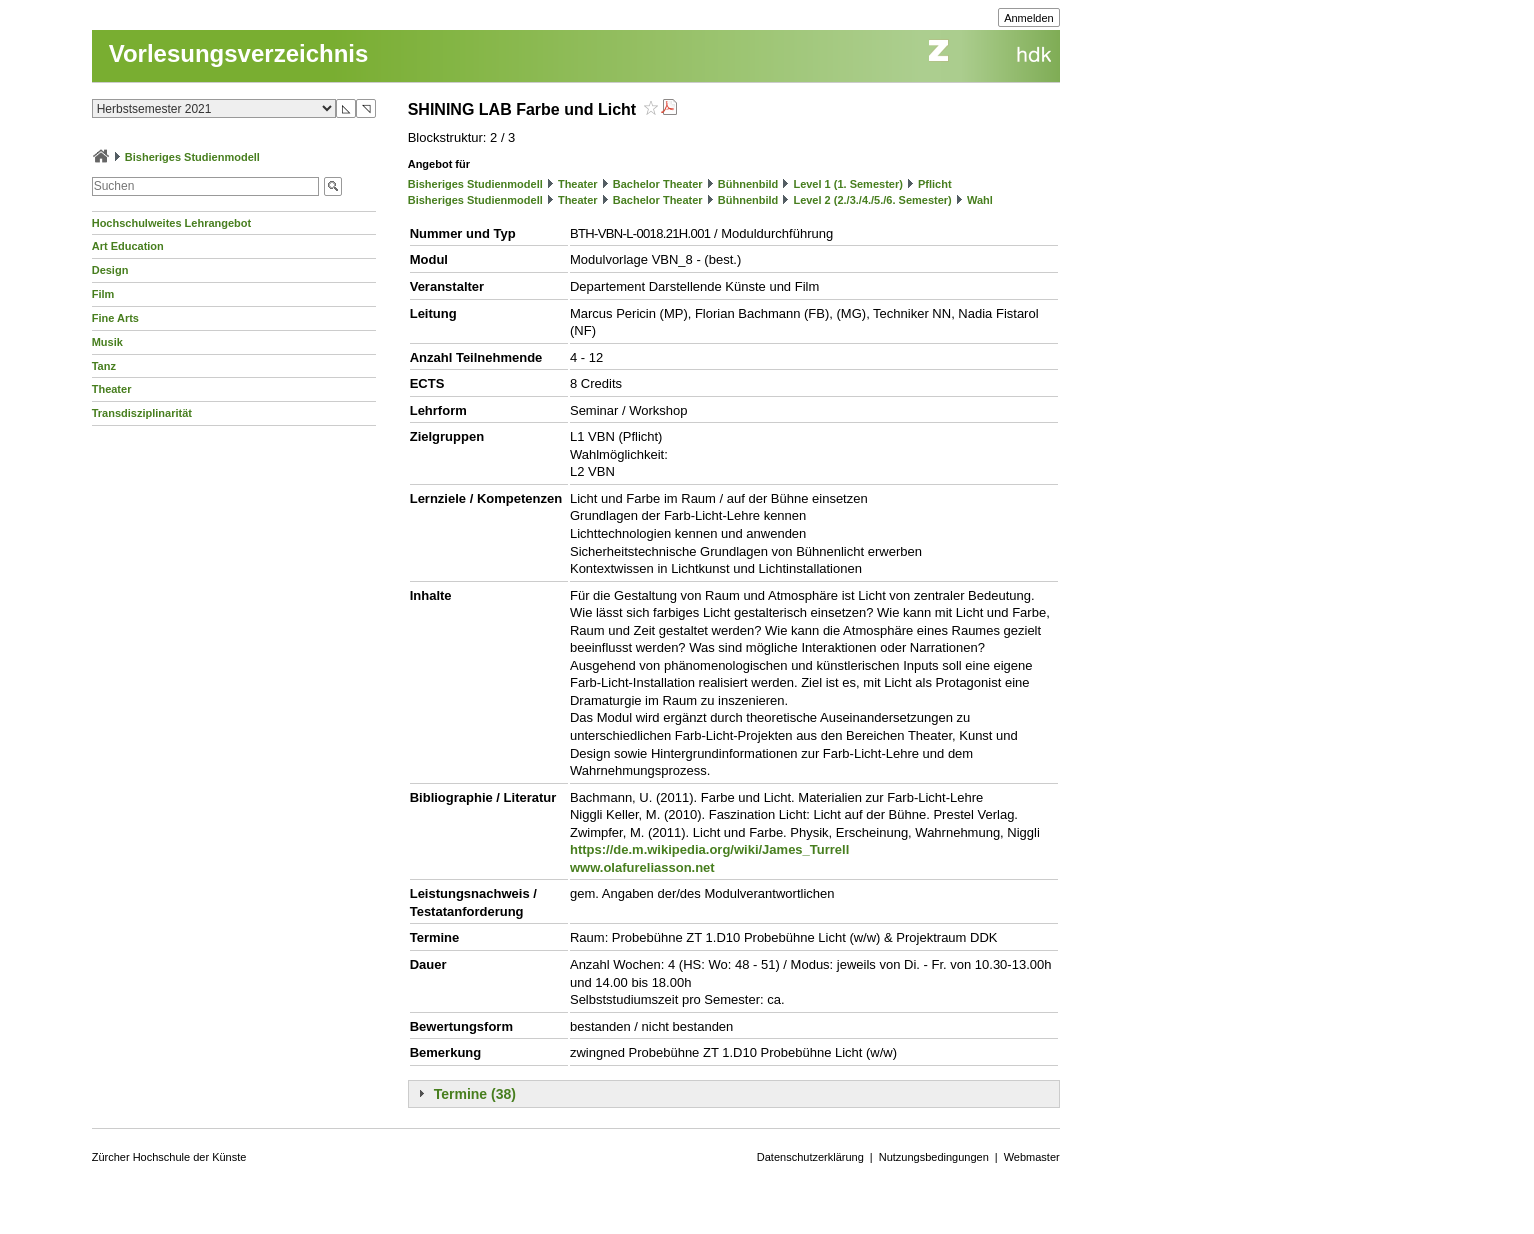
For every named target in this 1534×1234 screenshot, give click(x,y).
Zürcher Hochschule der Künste (169, 1157)
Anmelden (1029, 18)
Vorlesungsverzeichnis (239, 53)
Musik (107, 342)
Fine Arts (115, 318)
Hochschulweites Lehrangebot (172, 223)
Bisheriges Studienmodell (192, 157)
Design (110, 270)
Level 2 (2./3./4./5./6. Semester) (872, 200)
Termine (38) (475, 1094)
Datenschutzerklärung (810, 1157)
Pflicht (935, 184)
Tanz (104, 366)
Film (103, 294)
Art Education (128, 246)
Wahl (980, 200)
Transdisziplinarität (142, 413)
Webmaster (1032, 1157)
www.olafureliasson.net (642, 867)
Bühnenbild (748, 184)
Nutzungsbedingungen (934, 1157)
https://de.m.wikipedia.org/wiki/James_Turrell (709, 849)
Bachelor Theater (658, 184)
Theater (112, 389)
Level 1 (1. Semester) (847, 184)
